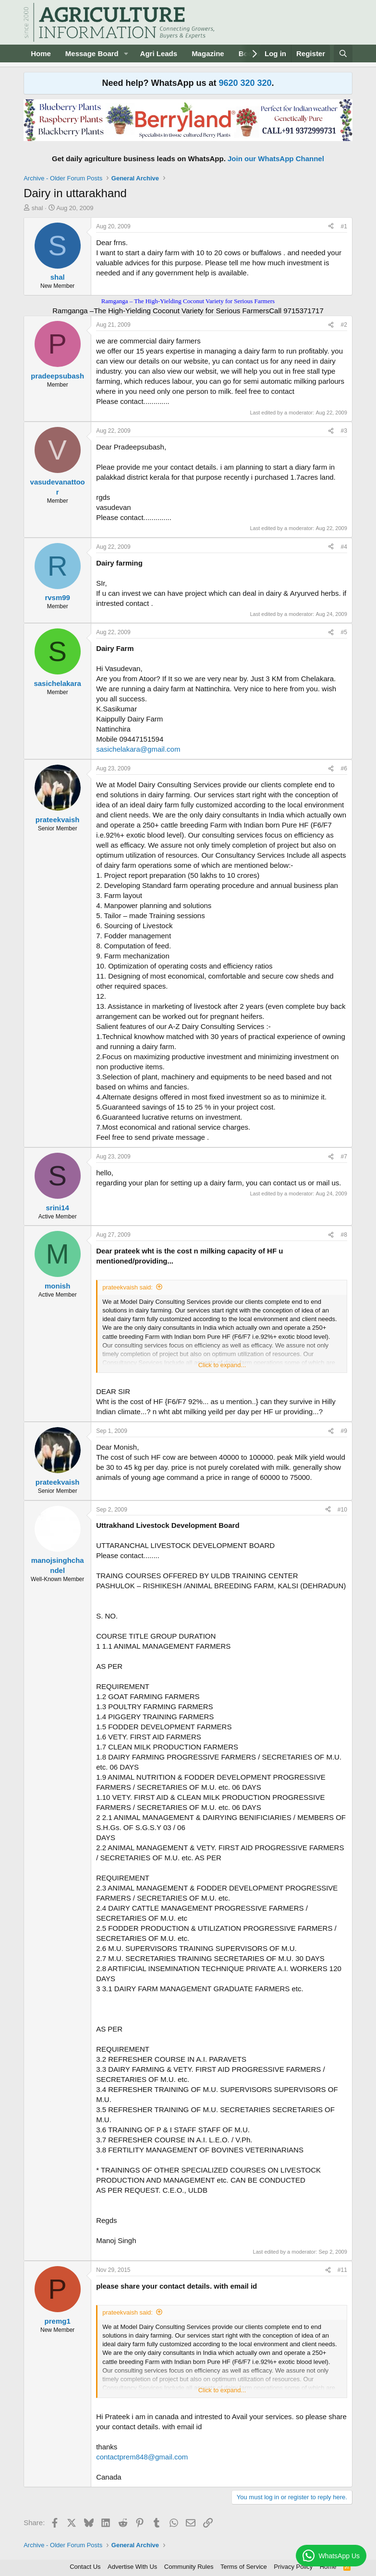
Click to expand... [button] (222, 1365)
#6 (343, 768)
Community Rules (189, 2566)
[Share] (331, 226)
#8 (343, 1234)
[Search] (343, 53)
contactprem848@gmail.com (142, 2457)
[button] (126, 53)
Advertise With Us (132, 2566)
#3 (343, 430)
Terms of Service (243, 2566)
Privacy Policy (293, 2566)
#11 (342, 2270)
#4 (343, 547)
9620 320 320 (244, 83)
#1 (343, 226)
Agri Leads (159, 53)
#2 (343, 324)
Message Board (92, 53)
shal (37, 208)
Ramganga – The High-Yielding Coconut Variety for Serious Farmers (188, 301)
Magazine (208, 53)
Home (41, 53)
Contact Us (85, 2566)
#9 (343, 1431)
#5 (343, 632)
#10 (342, 1509)
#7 (343, 1156)
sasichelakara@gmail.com (138, 749)
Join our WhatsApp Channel (276, 158)
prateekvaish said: (127, 1287)
